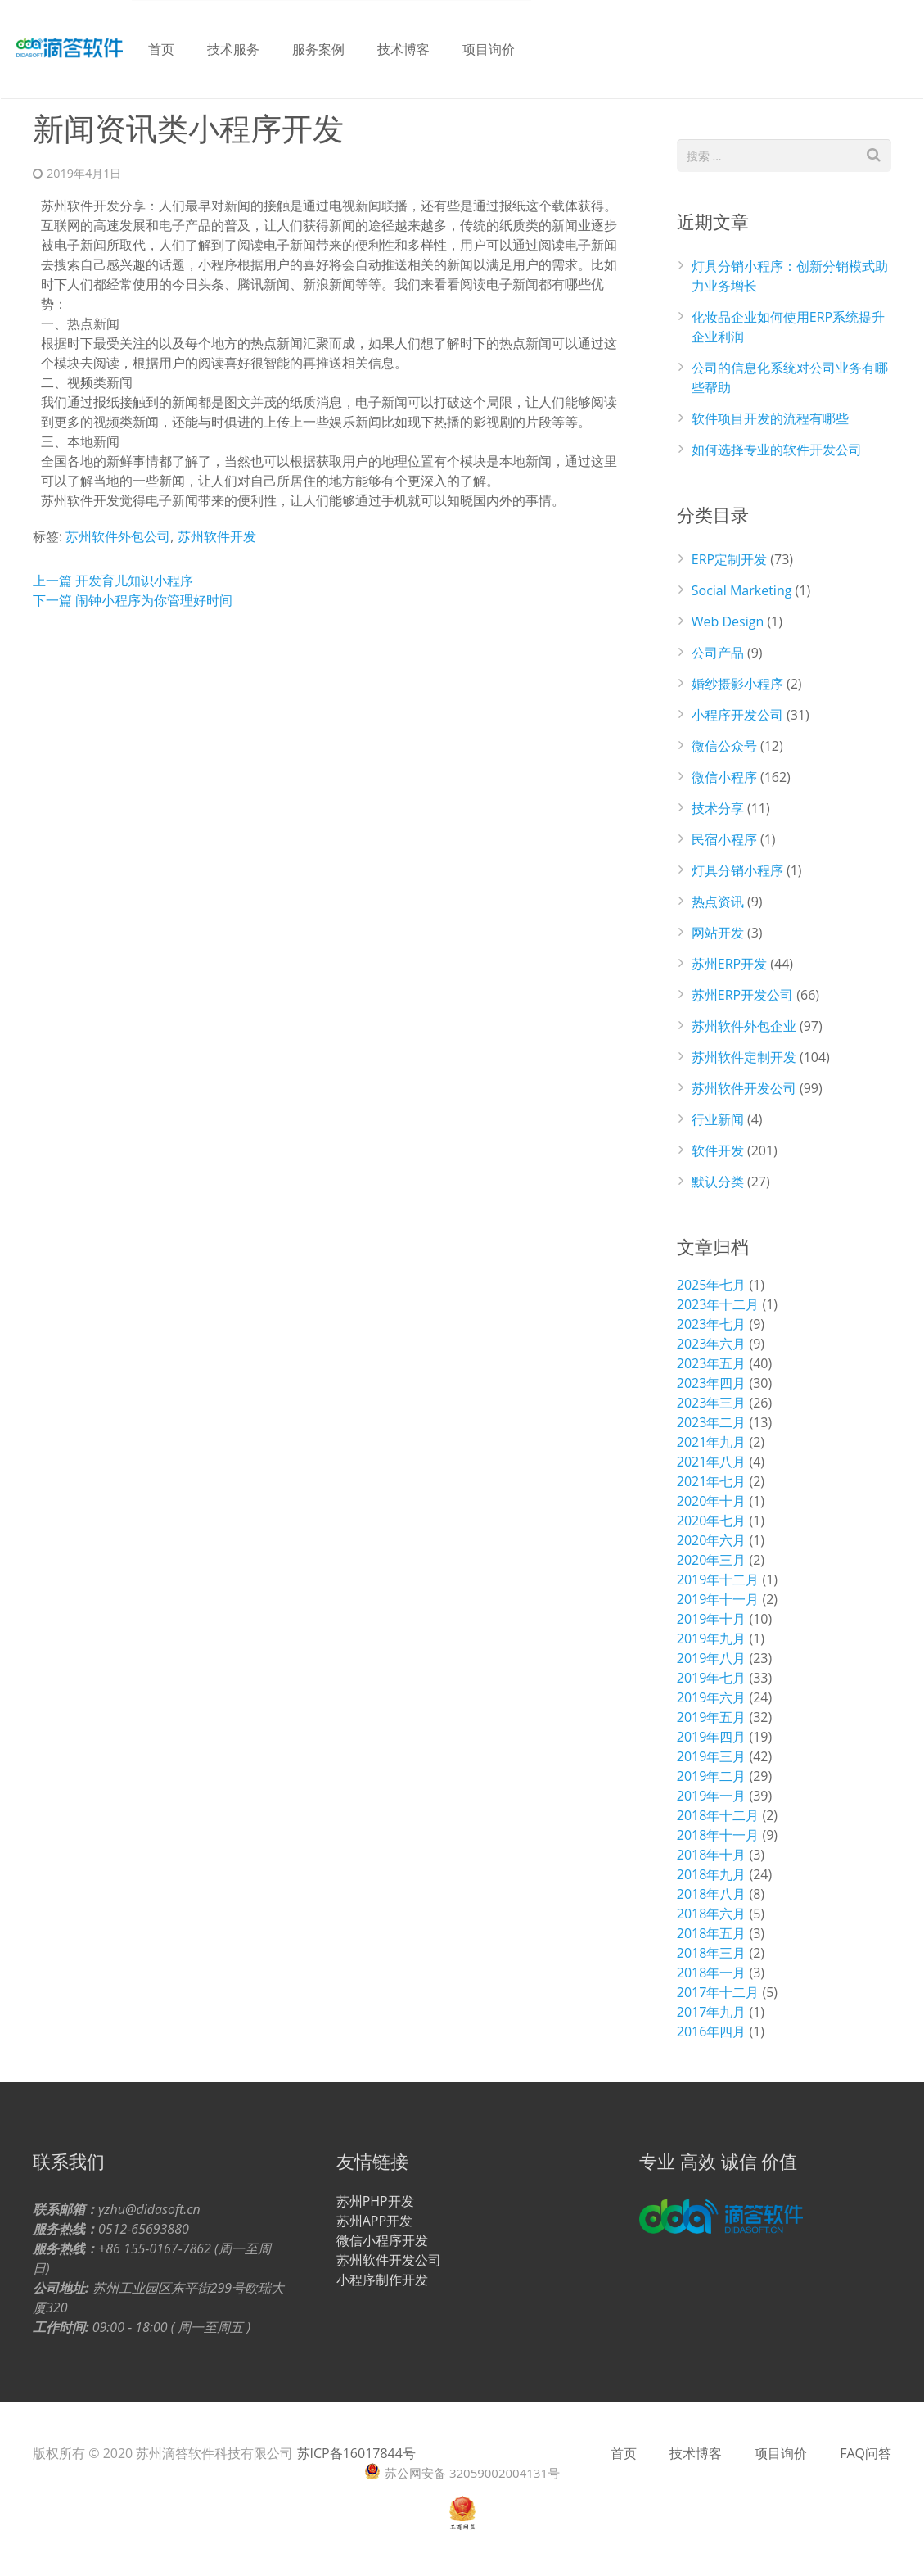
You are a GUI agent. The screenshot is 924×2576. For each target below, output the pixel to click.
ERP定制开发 (729, 559)
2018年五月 (711, 1933)
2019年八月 (711, 1658)
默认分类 (718, 1182)
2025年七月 (711, 1285)
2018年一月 (711, 1973)
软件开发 (718, 1150)
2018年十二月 (718, 1815)
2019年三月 (711, 1756)
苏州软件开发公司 (744, 1088)
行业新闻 (718, 1119)
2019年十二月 (718, 1579)
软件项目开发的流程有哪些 (770, 418)
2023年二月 (711, 1422)
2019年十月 (711, 1619)
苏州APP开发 (374, 2221)
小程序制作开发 (382, 2280)
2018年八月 (711, 1894)
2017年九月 (711, 2012)
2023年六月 (711, 1344)
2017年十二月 (718, 1992)
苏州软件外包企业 (744, 1026)
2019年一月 (711, 1796)
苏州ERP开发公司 (742, 995)
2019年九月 (711, 1638)
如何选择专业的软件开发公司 (777, 450)
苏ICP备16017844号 (356, 2453)
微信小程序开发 (382, 2240)
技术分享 (718, 808)
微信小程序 (724, 777)
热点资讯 (718, 902)
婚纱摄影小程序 (737, 684)
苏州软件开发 (217, 536)
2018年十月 (711, 1855)
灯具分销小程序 (737, 870)
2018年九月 (711, 1874)
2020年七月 (711, 1521)
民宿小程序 (724, 839)
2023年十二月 (718, 1304)
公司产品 (718, 653)
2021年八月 (711, 1462)
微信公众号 (724, 746)
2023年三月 (711, 1403)
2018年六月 (711, 1914)
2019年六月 (711, 1697)
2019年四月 (711, 1737)
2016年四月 (711, 2031)
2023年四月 (711, 1383)
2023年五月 (711, 1363)
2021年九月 (711, 1442)
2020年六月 (711, 1540)
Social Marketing (742, 590)
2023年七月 (711, 1324)
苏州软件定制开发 (744, 1057)
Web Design (728, 621)
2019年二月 (711, 1776)
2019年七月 (711, 1678)
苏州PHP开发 (375, 2201)
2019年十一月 (718, 1599)
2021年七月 (711, 1481)
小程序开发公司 (737, 715)
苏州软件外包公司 (117, 536)
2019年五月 (711, 1717)
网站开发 (718, 933)
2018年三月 (711, 1953)
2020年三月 (711, 1560)
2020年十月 (711, 1501)
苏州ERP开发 (729, 964)
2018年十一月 (718, 1835)
